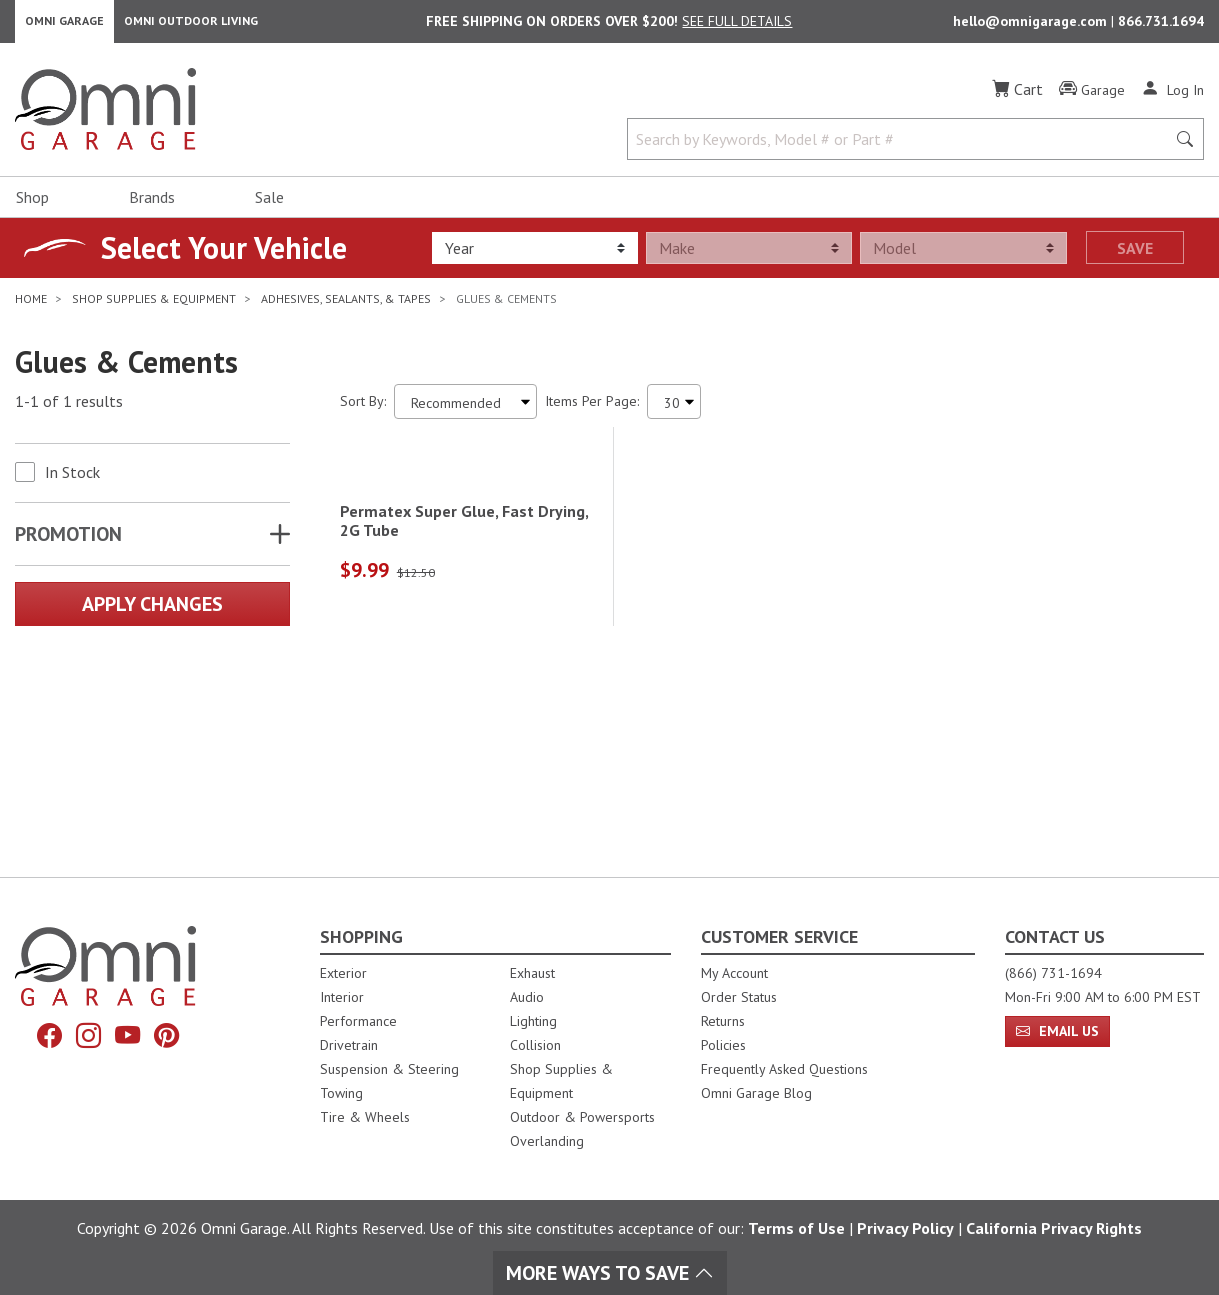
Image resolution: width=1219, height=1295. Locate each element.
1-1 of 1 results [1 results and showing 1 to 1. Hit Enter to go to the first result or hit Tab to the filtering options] (69, 411)
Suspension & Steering (389, 1069)
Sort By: (363, 410)
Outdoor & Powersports (582, 1117)
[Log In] (1172, 98)
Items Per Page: (592, 410)
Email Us (1057, 1031)
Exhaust (532, 973)
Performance (358, 1021)
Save (1135, 257)
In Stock (72, 481)
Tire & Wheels (365, 1117)
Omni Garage (64, 25)
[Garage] (1092, 99)
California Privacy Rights (1054, 1228)
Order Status (739, 997)
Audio (527, 997)
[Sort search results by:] (465, 410)
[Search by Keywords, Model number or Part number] (902, 148)
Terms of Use (796, 1228)
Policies (723, 1045)
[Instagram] (86, 1037)
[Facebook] (42, 1037)
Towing (341, 1093)
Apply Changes (152, 613)
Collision (535, 1045)
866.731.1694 (1161, 26)
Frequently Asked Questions (784, 1069)
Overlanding (547, 1141)
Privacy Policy (905, 1228)
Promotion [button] (68, 543)
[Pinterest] (174, 1037)
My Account (734, 973)
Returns (723, 1021)
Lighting (533, 1021)
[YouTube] (130, 1037)
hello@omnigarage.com (1032, 26)
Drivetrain (349, 1045)
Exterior (343, 973)
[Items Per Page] (674, 410)
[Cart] (1017, 98)
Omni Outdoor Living (191, 25)
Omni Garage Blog (756, 1093)
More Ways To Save (610, 1273)
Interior (342, 997)
